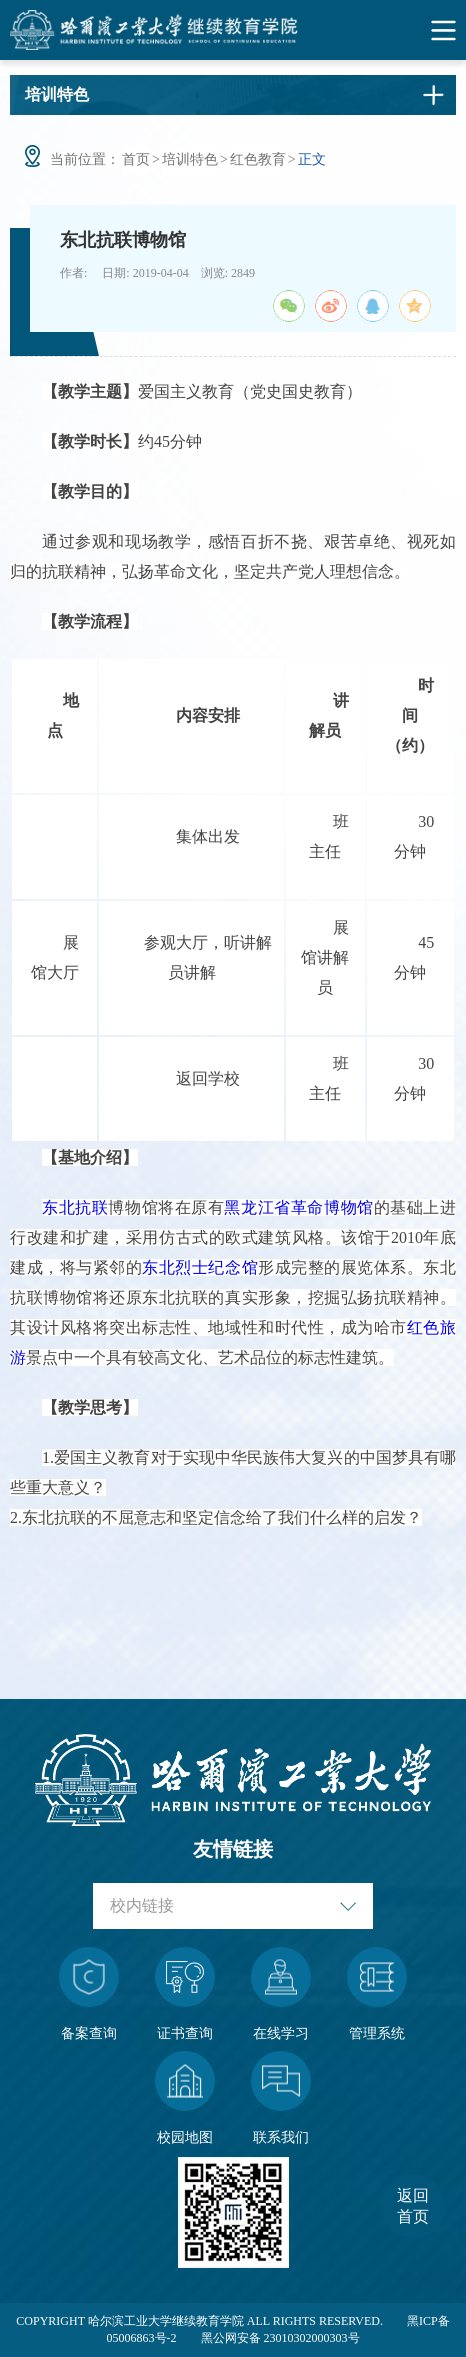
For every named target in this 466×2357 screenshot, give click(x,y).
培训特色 (190, 159)
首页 (136, 159)
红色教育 (258, 159)
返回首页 (413, 2206)
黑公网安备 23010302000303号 (280, 2338)
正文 (312, 159)
